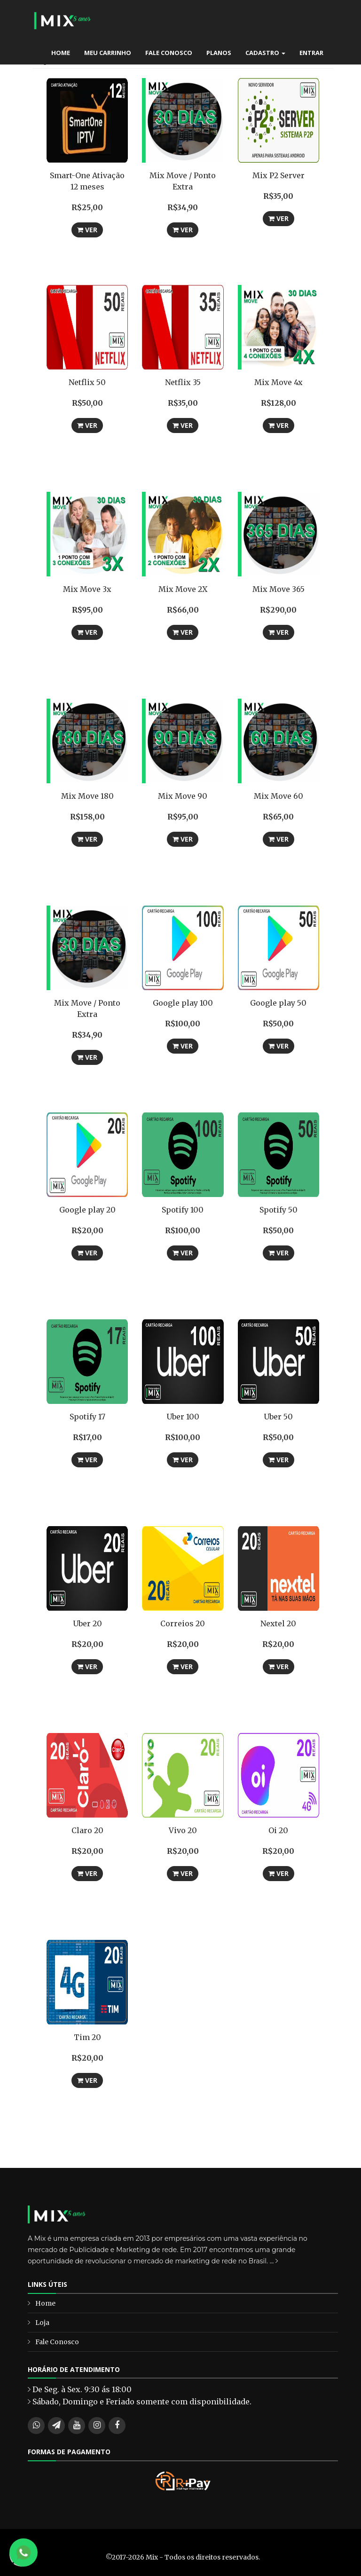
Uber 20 (87, 1623)
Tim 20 (87, 2037)
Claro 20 (87, 1830)
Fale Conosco (168, 52)
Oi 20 (278, 1830)
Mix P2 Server (278, 175)
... (274, 2261)
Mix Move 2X (182, 589)
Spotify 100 (183, 1209)
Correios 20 (182, 1623)
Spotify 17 (87, 1416)
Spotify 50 (278, 1209)
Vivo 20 (183, 1830)
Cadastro (265, 52)
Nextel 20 (278, 1623)
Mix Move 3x (87, 589)
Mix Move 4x (278, 382)
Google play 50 (278, 1003)
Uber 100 (182, 1416)
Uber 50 (278, 1416)
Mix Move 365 (278, 589)
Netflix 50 (87, 382)
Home (60, 52)
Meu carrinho (107, 52)
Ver (87, 229)
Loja (42, 2322)
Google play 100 (183, 1003)
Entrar (311, 52)
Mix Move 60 (278, 796)
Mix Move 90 (182, 796)
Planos (218, 52)
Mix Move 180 (87, 796)
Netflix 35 (183, 382)
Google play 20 (87, 1209)
